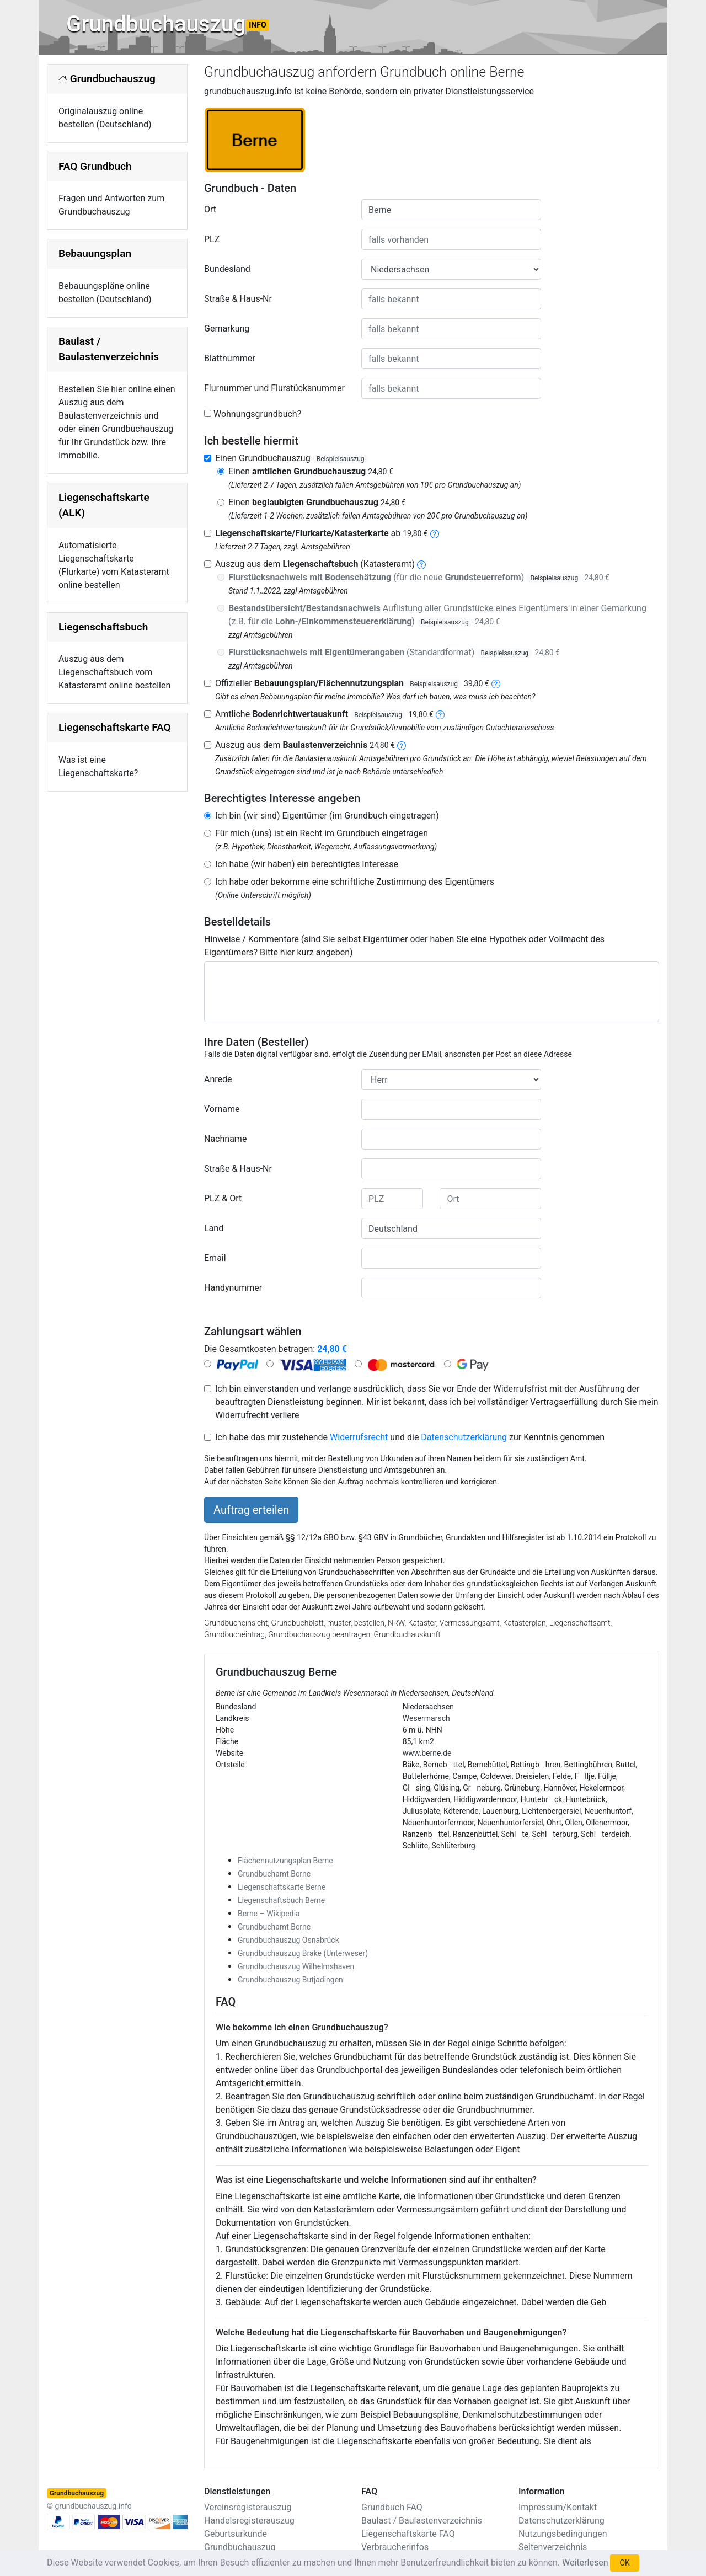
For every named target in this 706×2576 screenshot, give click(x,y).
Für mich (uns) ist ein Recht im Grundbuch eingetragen (321, 833)
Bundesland (227, 269)
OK (624, 2562)
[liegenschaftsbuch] (421, 564)
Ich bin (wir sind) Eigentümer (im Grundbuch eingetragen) (327, 815)
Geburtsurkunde (235, 2534)
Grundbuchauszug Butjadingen (290, 1979)
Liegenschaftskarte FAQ (114, 727)
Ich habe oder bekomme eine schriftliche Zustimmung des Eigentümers (354, 882)
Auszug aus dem (305, 745)
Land (213, 1228)
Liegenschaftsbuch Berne (281, 1900)
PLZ (212, 239)
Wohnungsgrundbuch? (257, 414)
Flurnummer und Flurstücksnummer (274, 388)
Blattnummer (229, 358)
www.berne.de (427, 1753)
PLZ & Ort (223, 1198)
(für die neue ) (418, 577)
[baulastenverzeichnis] (401, 745)
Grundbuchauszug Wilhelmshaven (296, 1966)
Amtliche (324, 714)
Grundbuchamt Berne (274, 1873)
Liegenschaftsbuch (103, 627)
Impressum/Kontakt (557, 2507)
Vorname (221, 1109)
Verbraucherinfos (395, 2547)
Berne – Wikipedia (269, 1913)
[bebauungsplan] (495, 683)
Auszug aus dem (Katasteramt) (315, 564)
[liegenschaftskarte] (434, 533)
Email (215, 1258)
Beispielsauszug (341, 459)
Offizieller (352, 683)
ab (321, 533)
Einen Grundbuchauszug (291, 458)
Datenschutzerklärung (464, 1437)
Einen (310, 471)
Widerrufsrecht (359, 1437)
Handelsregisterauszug (249, 2520)
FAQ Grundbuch (95, 166)
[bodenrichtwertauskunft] (440, 714)
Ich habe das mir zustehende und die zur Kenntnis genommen (410, 1437)
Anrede (218, 1079)
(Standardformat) (394, 652)
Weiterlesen (585, 2562)
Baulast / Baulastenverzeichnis (421, 2520)
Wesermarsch (426, 1718)
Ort (210, 209)
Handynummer (233, 1287)
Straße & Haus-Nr (238, 298)
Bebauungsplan (94, 253)
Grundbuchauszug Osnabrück (288, 1940)
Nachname (225, 1139)
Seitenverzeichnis (552, 2547)
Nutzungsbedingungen (562, 2534)
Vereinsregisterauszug (247, 2507)
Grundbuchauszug (167, 24)
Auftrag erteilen (251, 1509)
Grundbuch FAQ (391, 2507)
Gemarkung (226, 328)
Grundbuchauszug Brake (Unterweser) (303, 1953)
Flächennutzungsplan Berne (285, 1860)
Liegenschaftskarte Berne (281, 1887)
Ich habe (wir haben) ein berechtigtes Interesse (306, 864)
